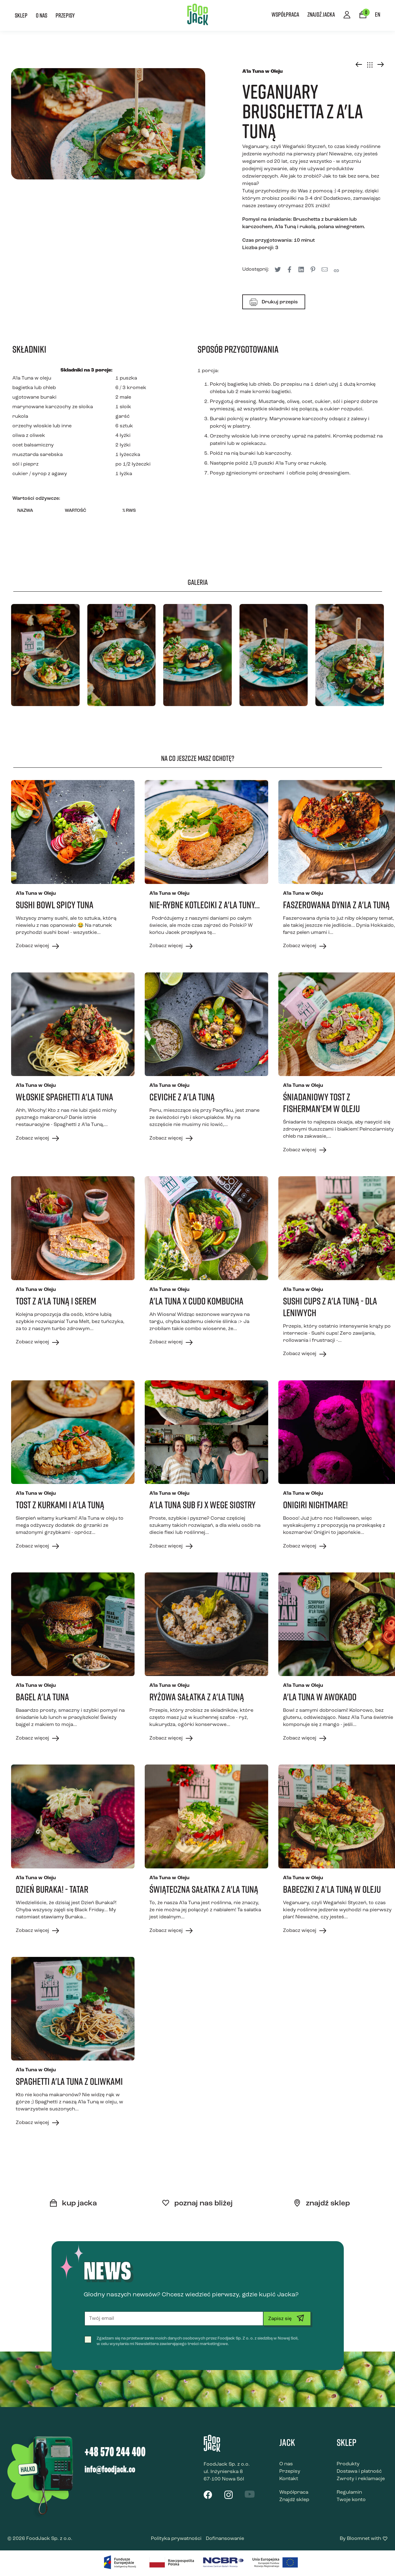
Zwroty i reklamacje (361, 2478)
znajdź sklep (321, 2203)
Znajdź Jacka (321, 14)
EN (377, 14)
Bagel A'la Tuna (42, 1696)
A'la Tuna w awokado (319, 1696)
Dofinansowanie (225, 2538)
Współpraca (285, 14)
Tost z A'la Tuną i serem (56, 1301)
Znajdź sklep (294, 2499)
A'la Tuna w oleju (31, 378)
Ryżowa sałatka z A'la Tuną (196, 1696)
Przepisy (65, 15)
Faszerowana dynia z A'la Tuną (336, 904)
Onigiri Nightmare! (315, 1504)
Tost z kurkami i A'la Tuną (60, 1504)
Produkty (348, 2464)
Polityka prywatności (176, 2538)
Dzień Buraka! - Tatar (52, 1889)
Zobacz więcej (37, 945)
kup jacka (73, 2203)
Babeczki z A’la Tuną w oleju (332, 1889)
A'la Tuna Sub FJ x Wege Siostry (202, 1504)
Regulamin (349, 2492)
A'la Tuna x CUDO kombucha (196, 1301)
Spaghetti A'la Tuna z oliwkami (69, 2081)
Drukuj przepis (274, 302)
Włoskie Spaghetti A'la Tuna (64, 1096)
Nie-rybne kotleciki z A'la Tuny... (204, 904)
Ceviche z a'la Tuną (182, 1096)
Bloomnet (358, 2538)
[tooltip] (278, 269)
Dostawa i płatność (359, 2471)
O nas (41, 15)
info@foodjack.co (110, 2470)
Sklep (21, 15)
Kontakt (288, 2478)
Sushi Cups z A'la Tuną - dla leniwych (330, 1306)
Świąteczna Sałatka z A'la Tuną (203, 1889)
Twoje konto (351, 2499)
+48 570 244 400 (115, 2452)
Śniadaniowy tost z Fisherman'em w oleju (321, 1102)
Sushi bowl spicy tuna (55, 904)
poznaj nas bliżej (197, 2203)
